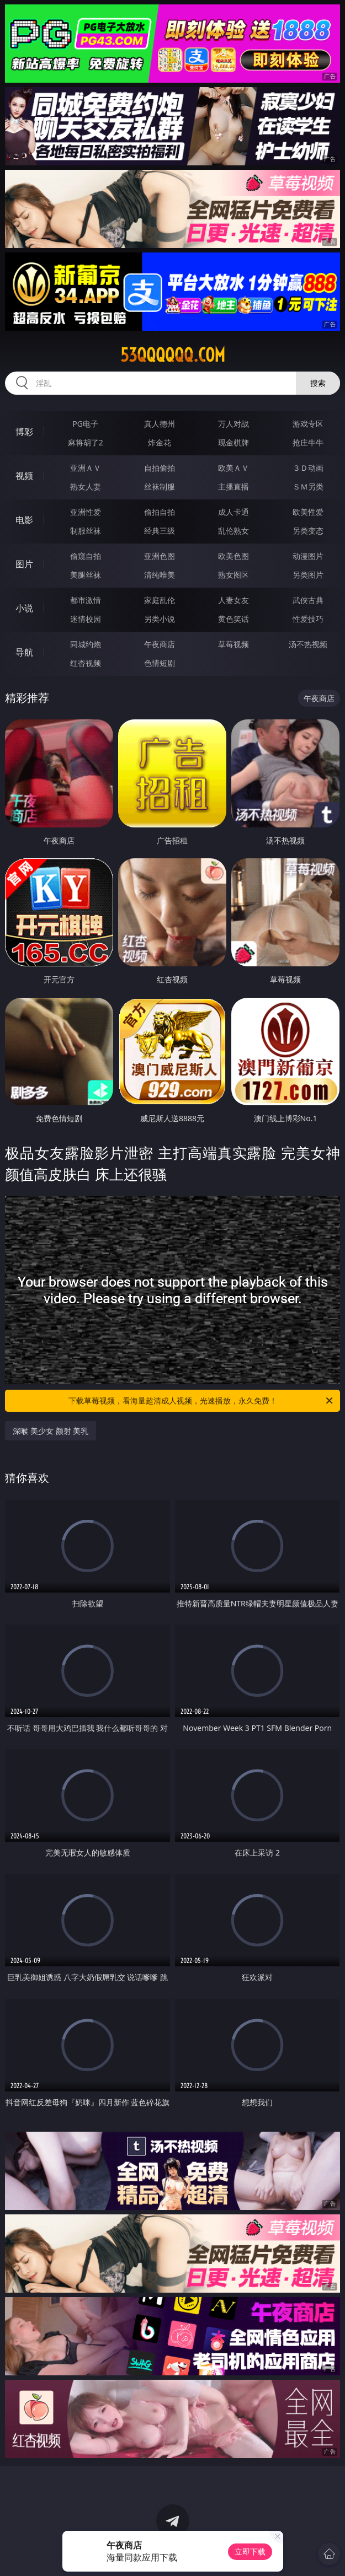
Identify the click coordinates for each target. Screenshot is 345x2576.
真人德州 (159, 423)
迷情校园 (85, 619)
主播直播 (233, 486)
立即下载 (250, 2551)
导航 (24, 652)
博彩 (24, 432)
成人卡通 (233, 512)
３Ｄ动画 (308, 468)
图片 (24, 564)
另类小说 (159, 619)
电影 (24, 520)
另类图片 (308, 574)
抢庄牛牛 (308, 442)
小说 (24, 608)
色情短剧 (159, 663)
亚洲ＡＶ (85, 468)
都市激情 (85, 600)
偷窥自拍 (85, 556)
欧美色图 (233, 556)
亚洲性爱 (85, 512)
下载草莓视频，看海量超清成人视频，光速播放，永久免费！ (201, 1400)
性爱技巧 (308, 619)
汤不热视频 (308, 644)
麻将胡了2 (85, 442)
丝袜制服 (159, 486)
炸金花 (159, 442)
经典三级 (159, 530)
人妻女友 (233, 600)
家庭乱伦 (159, 600)
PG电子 (85, 423)
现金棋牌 (233, 442)
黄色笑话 (233, 619)
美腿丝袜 (85, 574)
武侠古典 (308, 600)
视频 (24, 476)
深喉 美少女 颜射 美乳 (50, 1431)
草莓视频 (233, 644)
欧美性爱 (308, 512)
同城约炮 (85, 644)
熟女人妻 (85, 486)
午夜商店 (159, 644)
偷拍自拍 (159, 512)
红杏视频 (85, 663)
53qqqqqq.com (172, 355)
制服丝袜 (85, 530)
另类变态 (308, 530)
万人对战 (233, 423)
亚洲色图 (159, 556)
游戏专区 (308, 423)
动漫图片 (308, 556)
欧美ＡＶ (233, 468)
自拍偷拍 (159, 468)
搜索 (318, 383)
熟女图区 (233, 574)
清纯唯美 (159, 574)
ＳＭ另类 (308, 486)
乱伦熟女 (233, 530)
